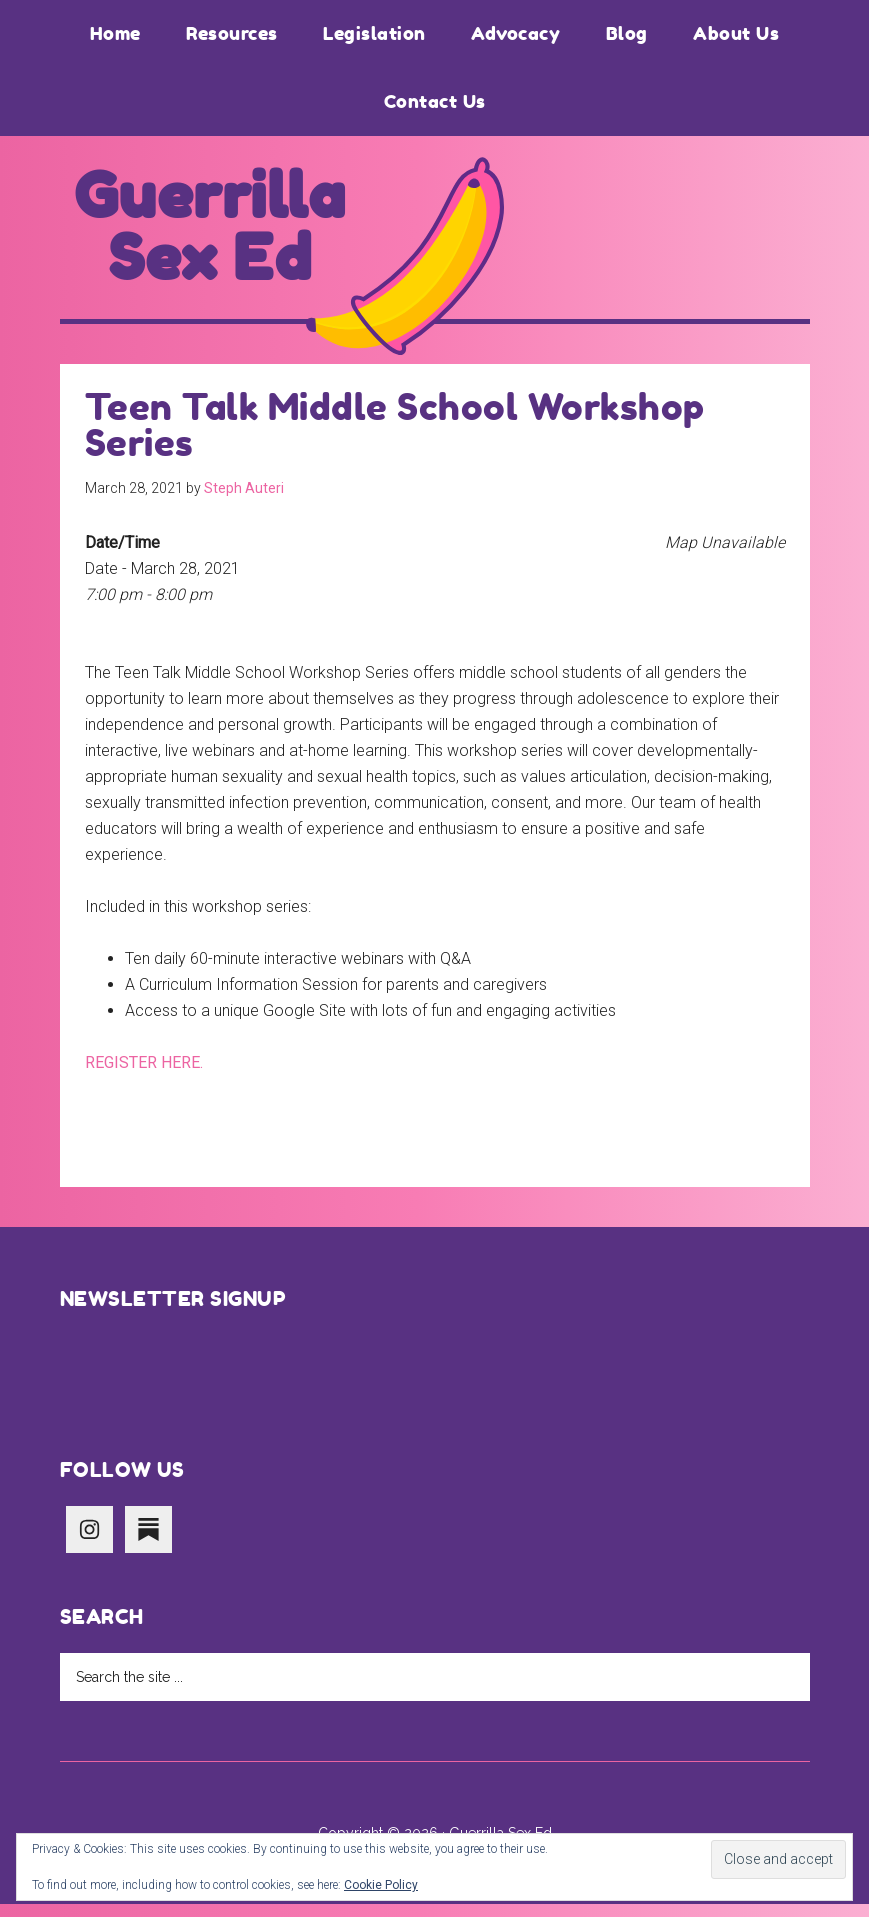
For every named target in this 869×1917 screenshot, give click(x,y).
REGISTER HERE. (144, 1075)
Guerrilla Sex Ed (210, 234)
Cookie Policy (381, 1885)
